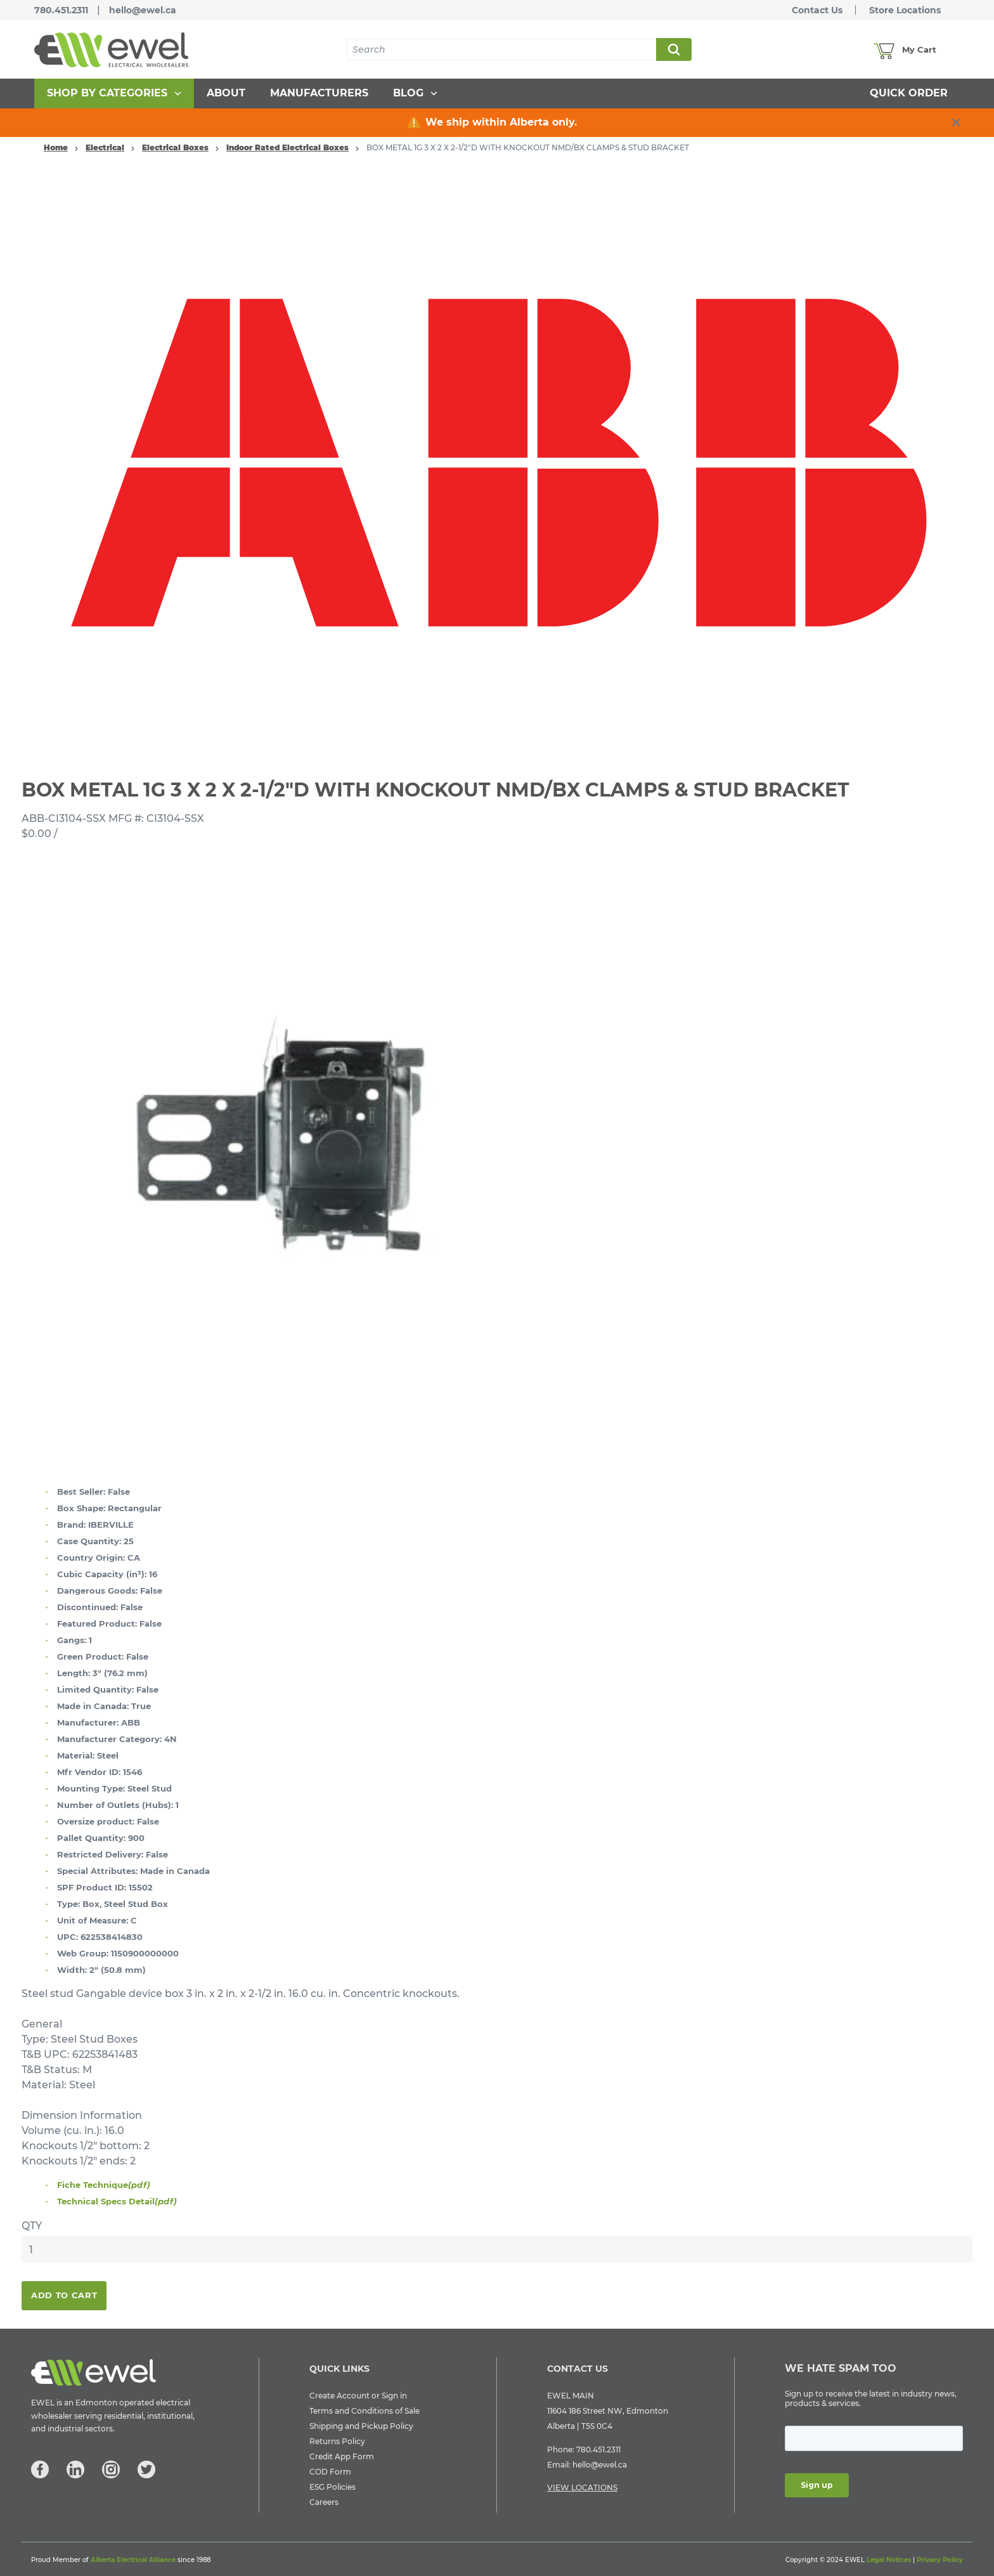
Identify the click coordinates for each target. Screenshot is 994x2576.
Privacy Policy (940, 2560)
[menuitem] (114, 93)
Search (673, 49)
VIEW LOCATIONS (582, 2487)
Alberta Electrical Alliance (133, 2560)
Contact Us (817, 10)
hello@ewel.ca (142, 10)
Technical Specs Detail (117, 2201)
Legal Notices (889, 2560)
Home (56, 147)
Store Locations (905, 10)
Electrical (105, 147)
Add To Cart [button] (64, 2295)
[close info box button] (956, 122)
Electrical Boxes (175, 147)
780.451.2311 (61, 10)
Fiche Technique (103, 2185)
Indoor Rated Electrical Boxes (287, 147)
